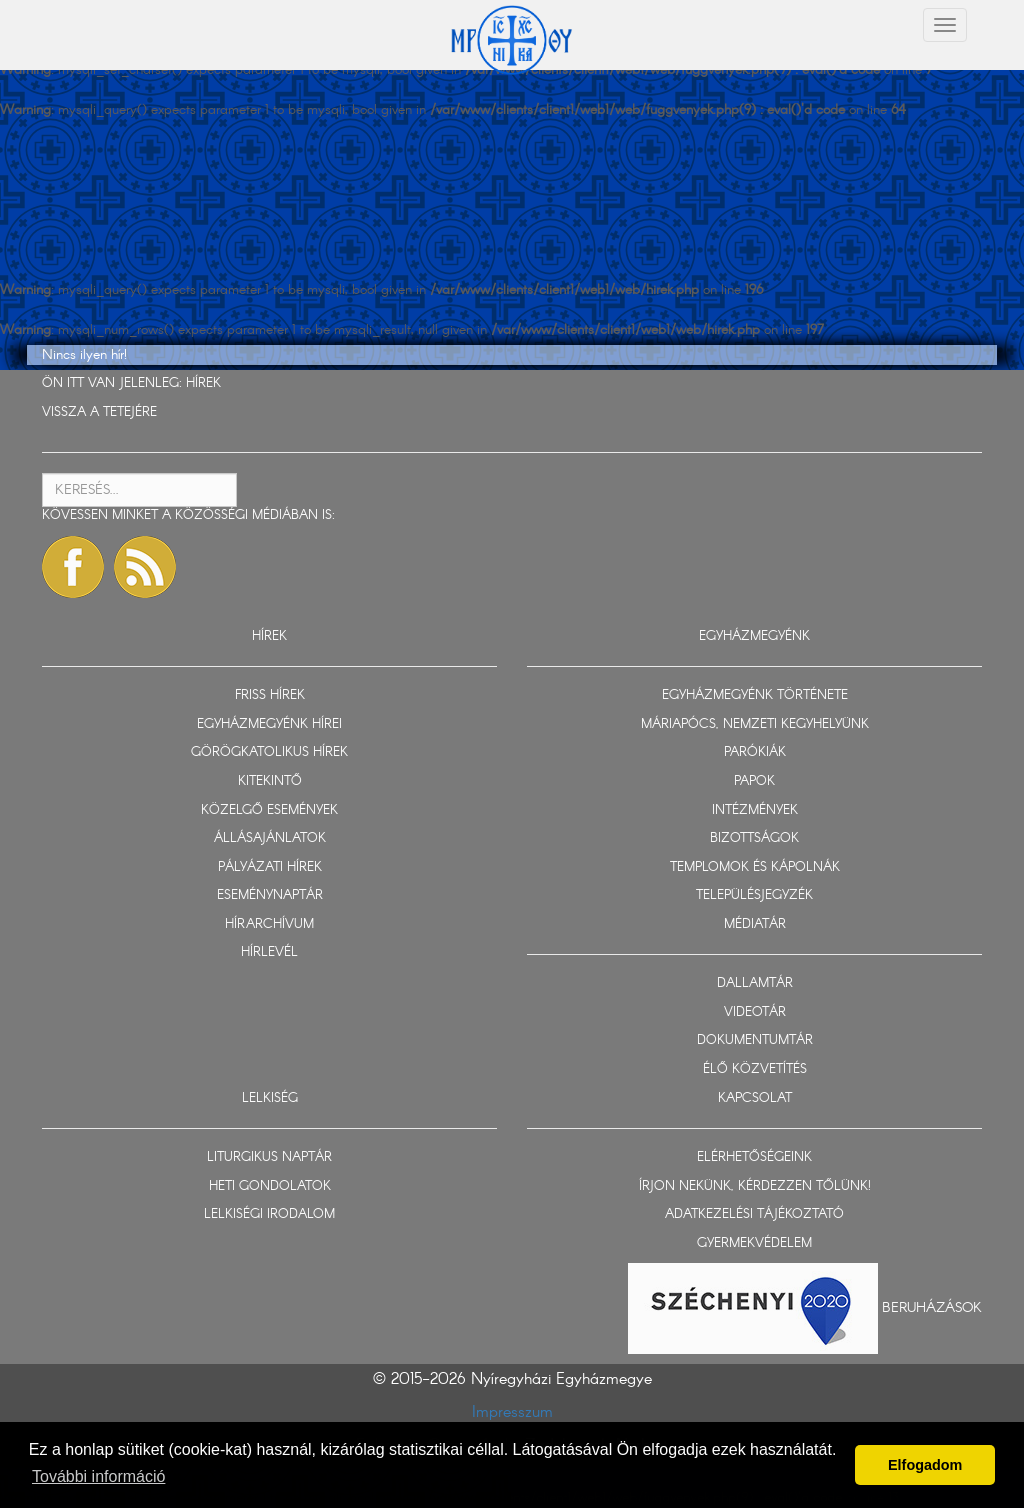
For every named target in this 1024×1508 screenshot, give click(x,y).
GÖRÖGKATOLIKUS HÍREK (269, 752)
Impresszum (512, 1412)
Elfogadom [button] (925, 1465)
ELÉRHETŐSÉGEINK (754, 1157)
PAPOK (754, 781)
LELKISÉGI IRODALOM (269, 1214)
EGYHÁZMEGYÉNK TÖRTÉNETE (755, 695)
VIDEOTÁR (755, 1012)
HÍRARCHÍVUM (269, 924)
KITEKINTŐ (270, 781)
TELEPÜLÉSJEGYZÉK (754, 895)
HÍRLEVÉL (269, 952)
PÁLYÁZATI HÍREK (270, 867)
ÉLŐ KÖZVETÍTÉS (755, 1069)
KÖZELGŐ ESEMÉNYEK (269, 810)
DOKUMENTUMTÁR (755, 1040)
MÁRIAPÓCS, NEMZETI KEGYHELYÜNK (755, 724)
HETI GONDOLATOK (270, 1186)
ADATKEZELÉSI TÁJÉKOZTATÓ (754, 1214)
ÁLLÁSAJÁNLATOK (270, 838)
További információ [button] (98, 1476)
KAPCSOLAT (755, 1098)
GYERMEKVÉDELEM (754, 1243)
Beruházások (932, 1308)
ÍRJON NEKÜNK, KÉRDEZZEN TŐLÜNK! (755, 1186)
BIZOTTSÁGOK (754, 838)
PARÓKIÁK (755, 752)
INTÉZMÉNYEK (755, 810)
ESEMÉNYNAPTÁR (270, 895)
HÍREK (203, 383)
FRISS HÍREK (270, 695)
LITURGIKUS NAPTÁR (269, 1157)
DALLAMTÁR (755, 983)
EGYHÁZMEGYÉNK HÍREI (269, 724)
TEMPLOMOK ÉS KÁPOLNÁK (755, 867)
